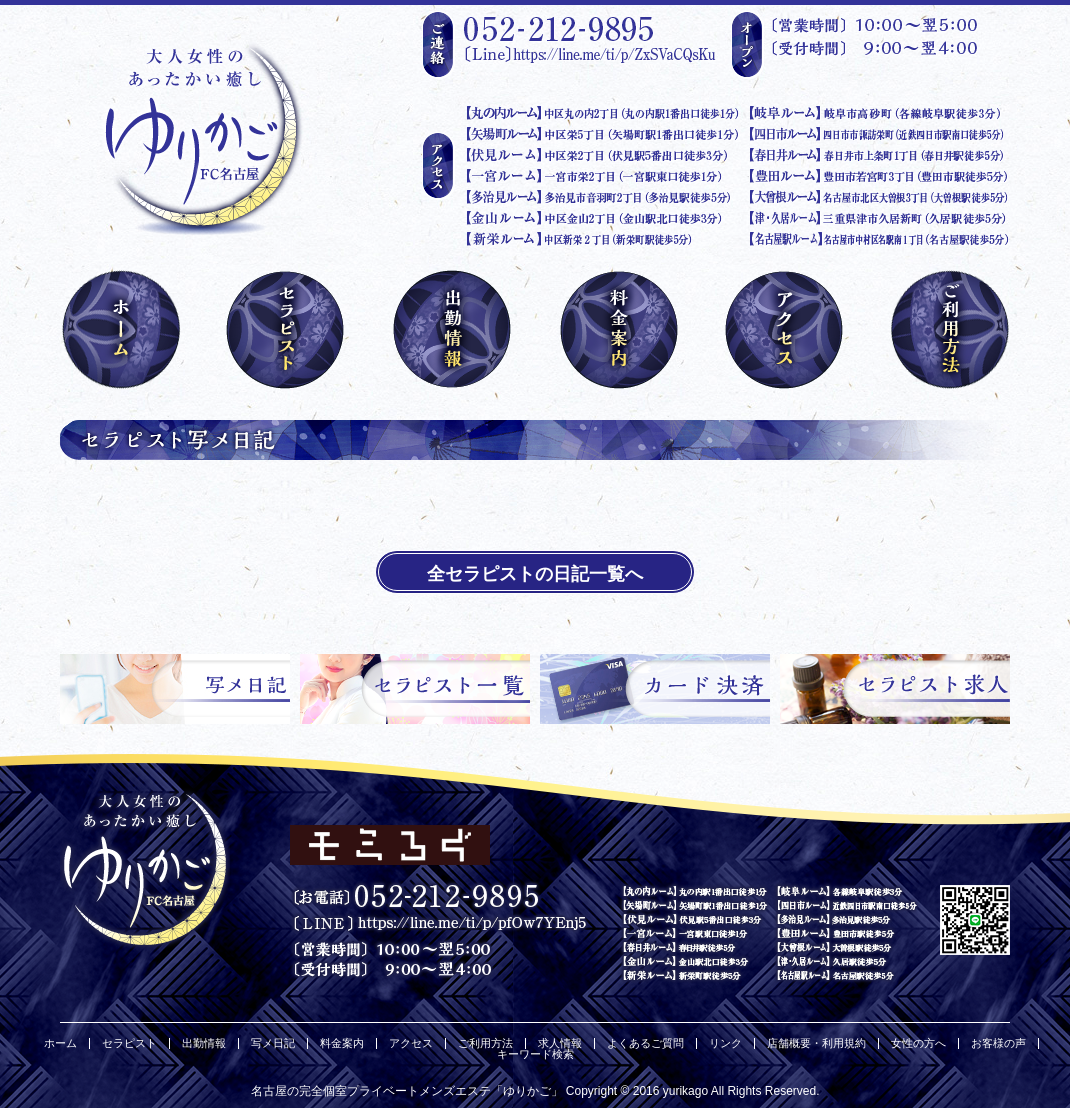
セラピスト (129, 1043)
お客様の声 (998, 1043)
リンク (725, 1043)
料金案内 (342, 1043)
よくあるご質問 (645, 1043)
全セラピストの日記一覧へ (535, 574)
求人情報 (560, 1043)
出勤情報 (204, 1043)
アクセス (411, 1043)
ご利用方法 (485, 1043)
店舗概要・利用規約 (816, 1043)
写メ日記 (273, 1043)
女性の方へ (918, 1043)
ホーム (60, 1043)
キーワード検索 (535, 1054)
